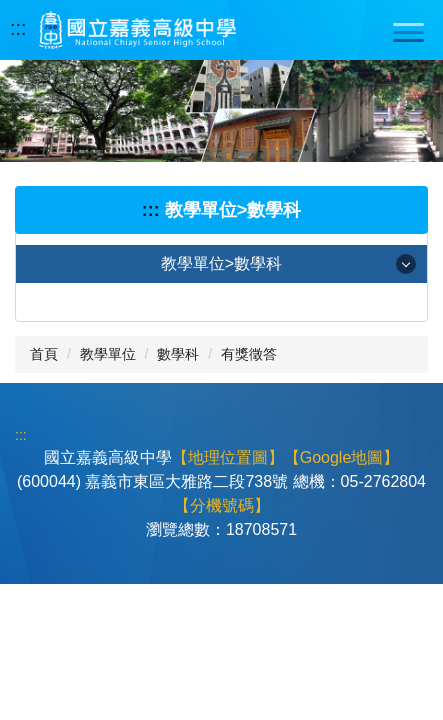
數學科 (178, 354)
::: (18, 28)
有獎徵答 (249, 354)
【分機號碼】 (222, 505)
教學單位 (108, 354)
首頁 (44, 354)
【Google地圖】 (342, 457)
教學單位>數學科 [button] (221, 263)
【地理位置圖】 (228, 457)
